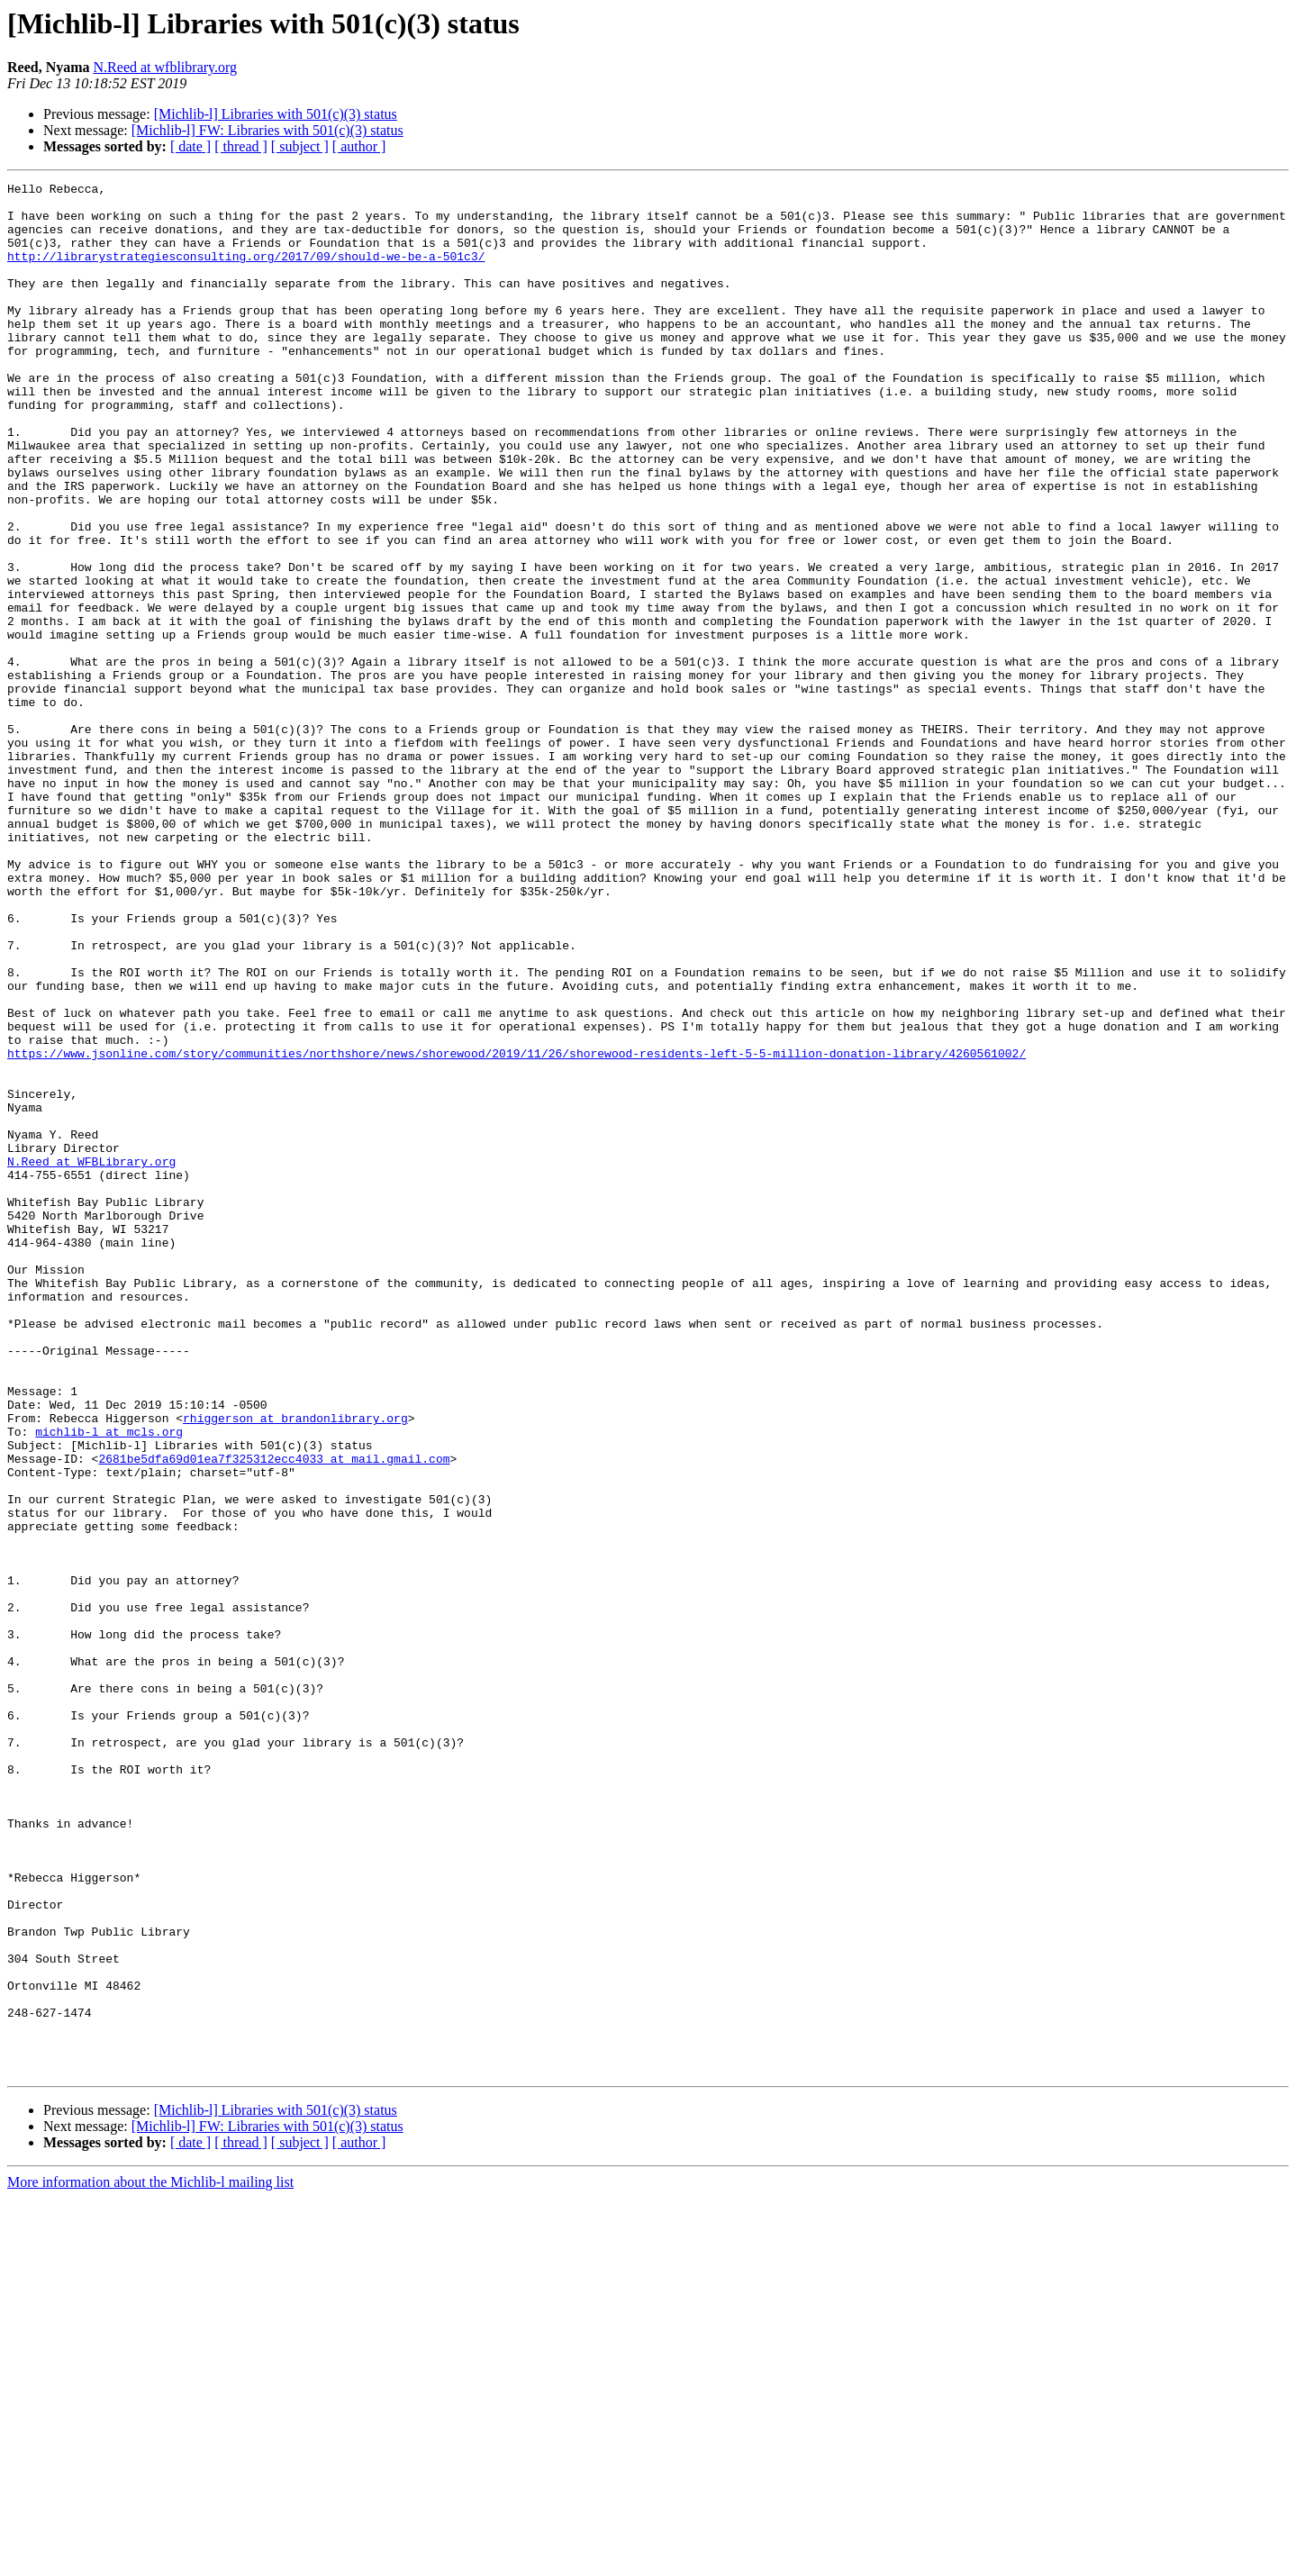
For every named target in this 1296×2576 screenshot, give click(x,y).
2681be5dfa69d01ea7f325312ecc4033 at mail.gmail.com (273, 1715)
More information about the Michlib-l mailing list (150, 2560)
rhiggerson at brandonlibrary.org (295, 1666)
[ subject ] (300, 146)
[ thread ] (240, 146)
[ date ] (190, 146)
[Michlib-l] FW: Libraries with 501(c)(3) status (267, 130)
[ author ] (359, 146)
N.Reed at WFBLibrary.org (91, 1358)
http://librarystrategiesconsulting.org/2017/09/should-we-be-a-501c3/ (246, 272)
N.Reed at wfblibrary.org (166, 67)
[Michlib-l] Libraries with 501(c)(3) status (275, 114)
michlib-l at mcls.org (109, 1682)
